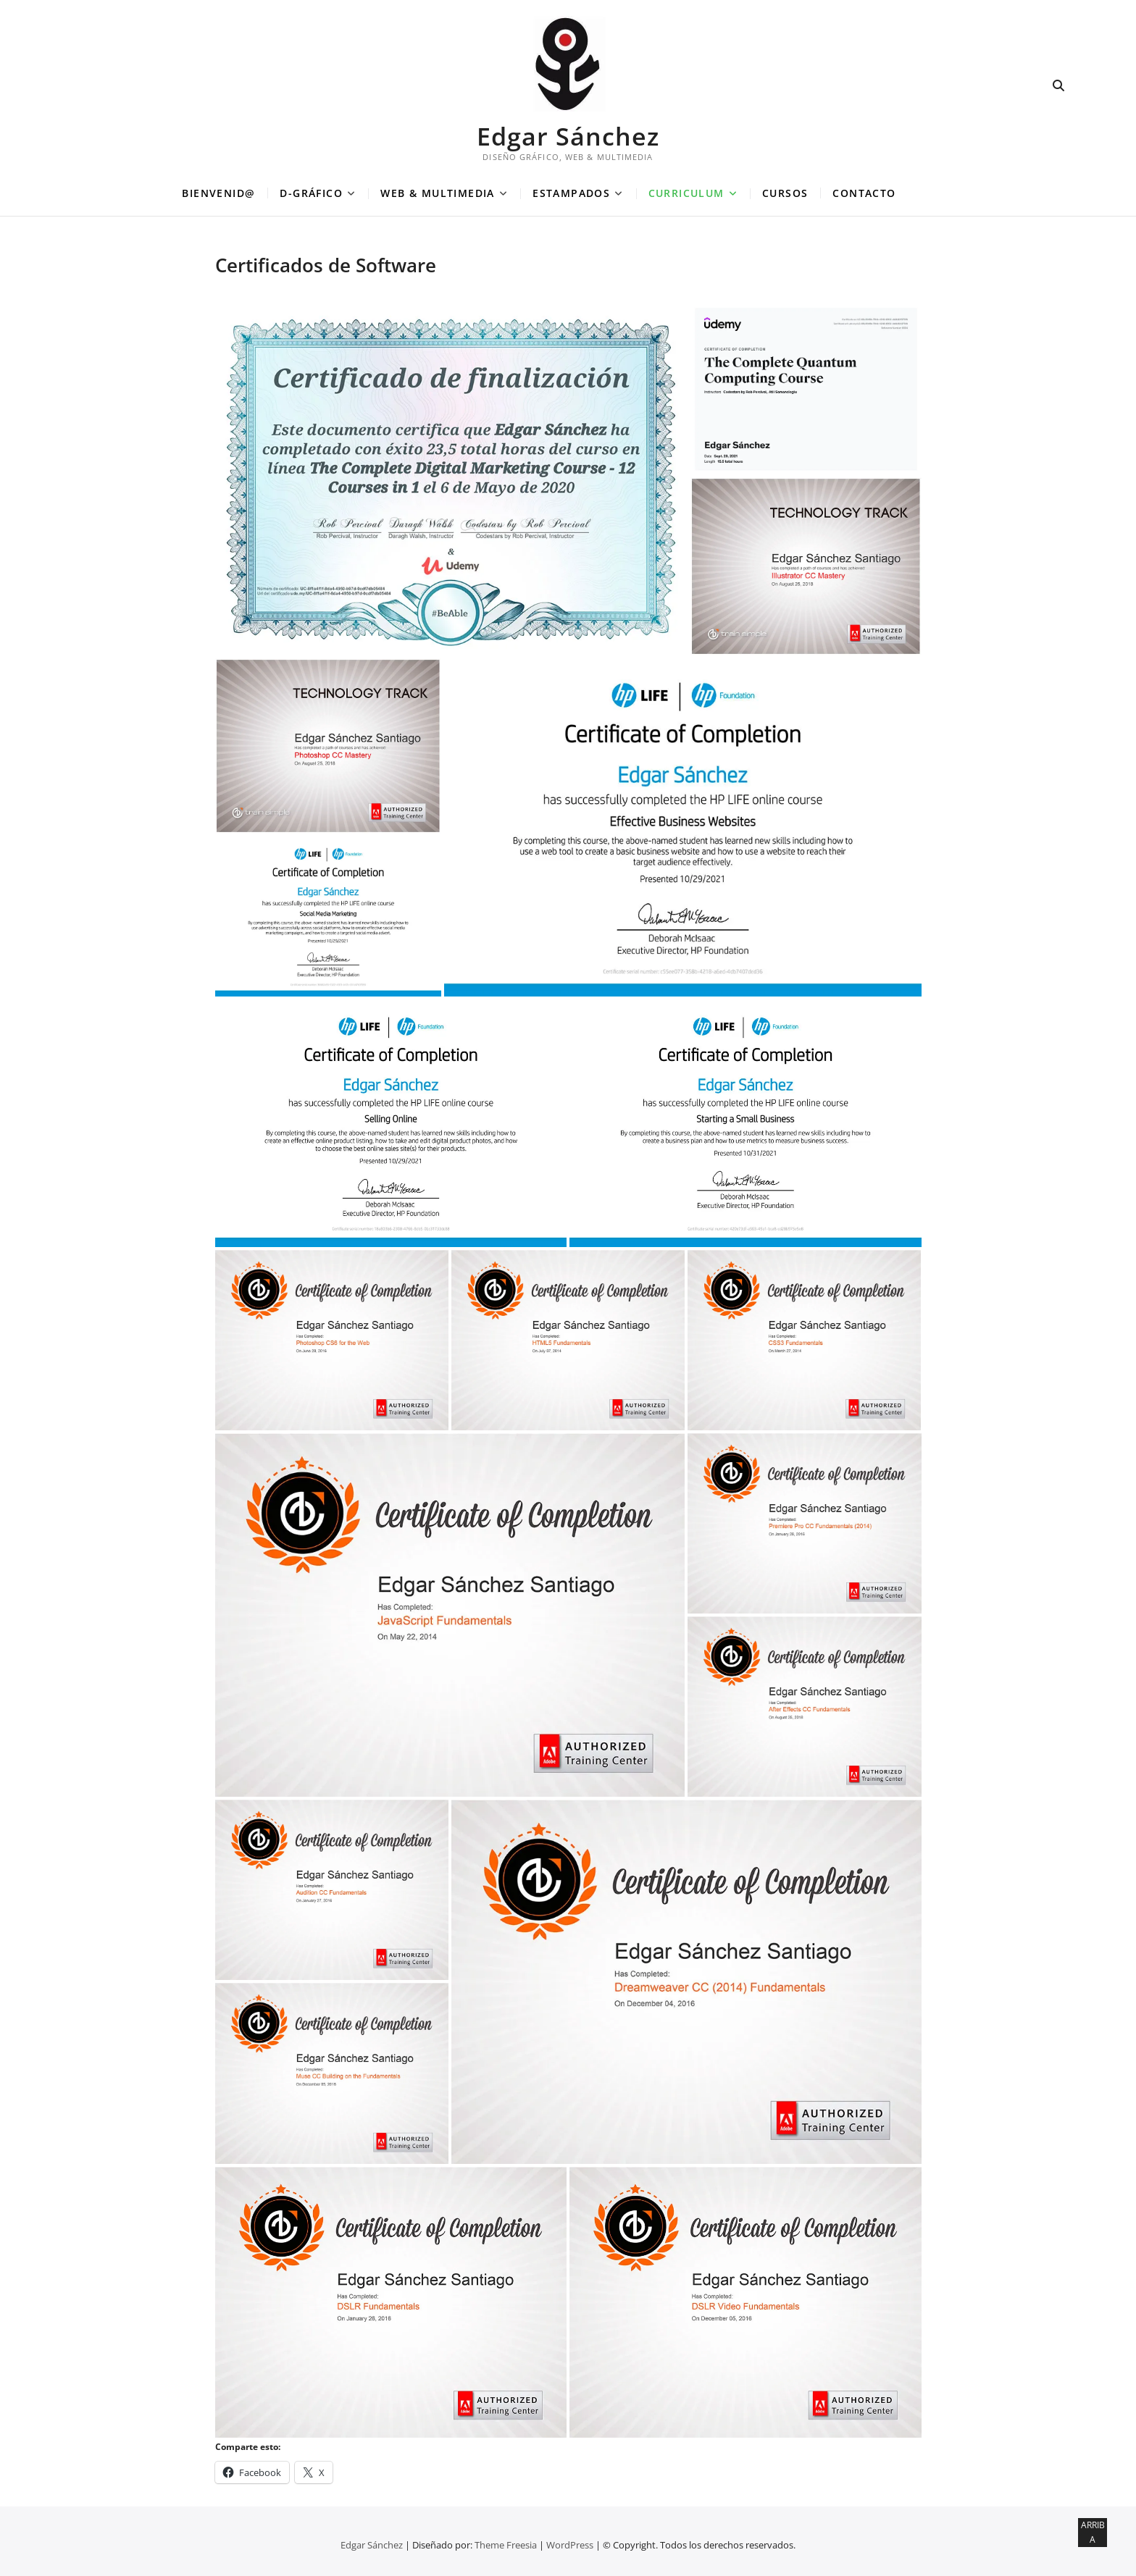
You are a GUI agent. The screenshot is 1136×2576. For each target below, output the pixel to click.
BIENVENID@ (218, 193)
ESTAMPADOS (571, 193)
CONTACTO (863, 193)
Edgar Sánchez (568, 136)
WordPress (569, 2544)
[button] (451, 479)
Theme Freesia (506, 2544)
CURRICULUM (686, 193)
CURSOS (785, 193)
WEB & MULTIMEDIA (437, 193)
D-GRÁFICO (311, 193)
